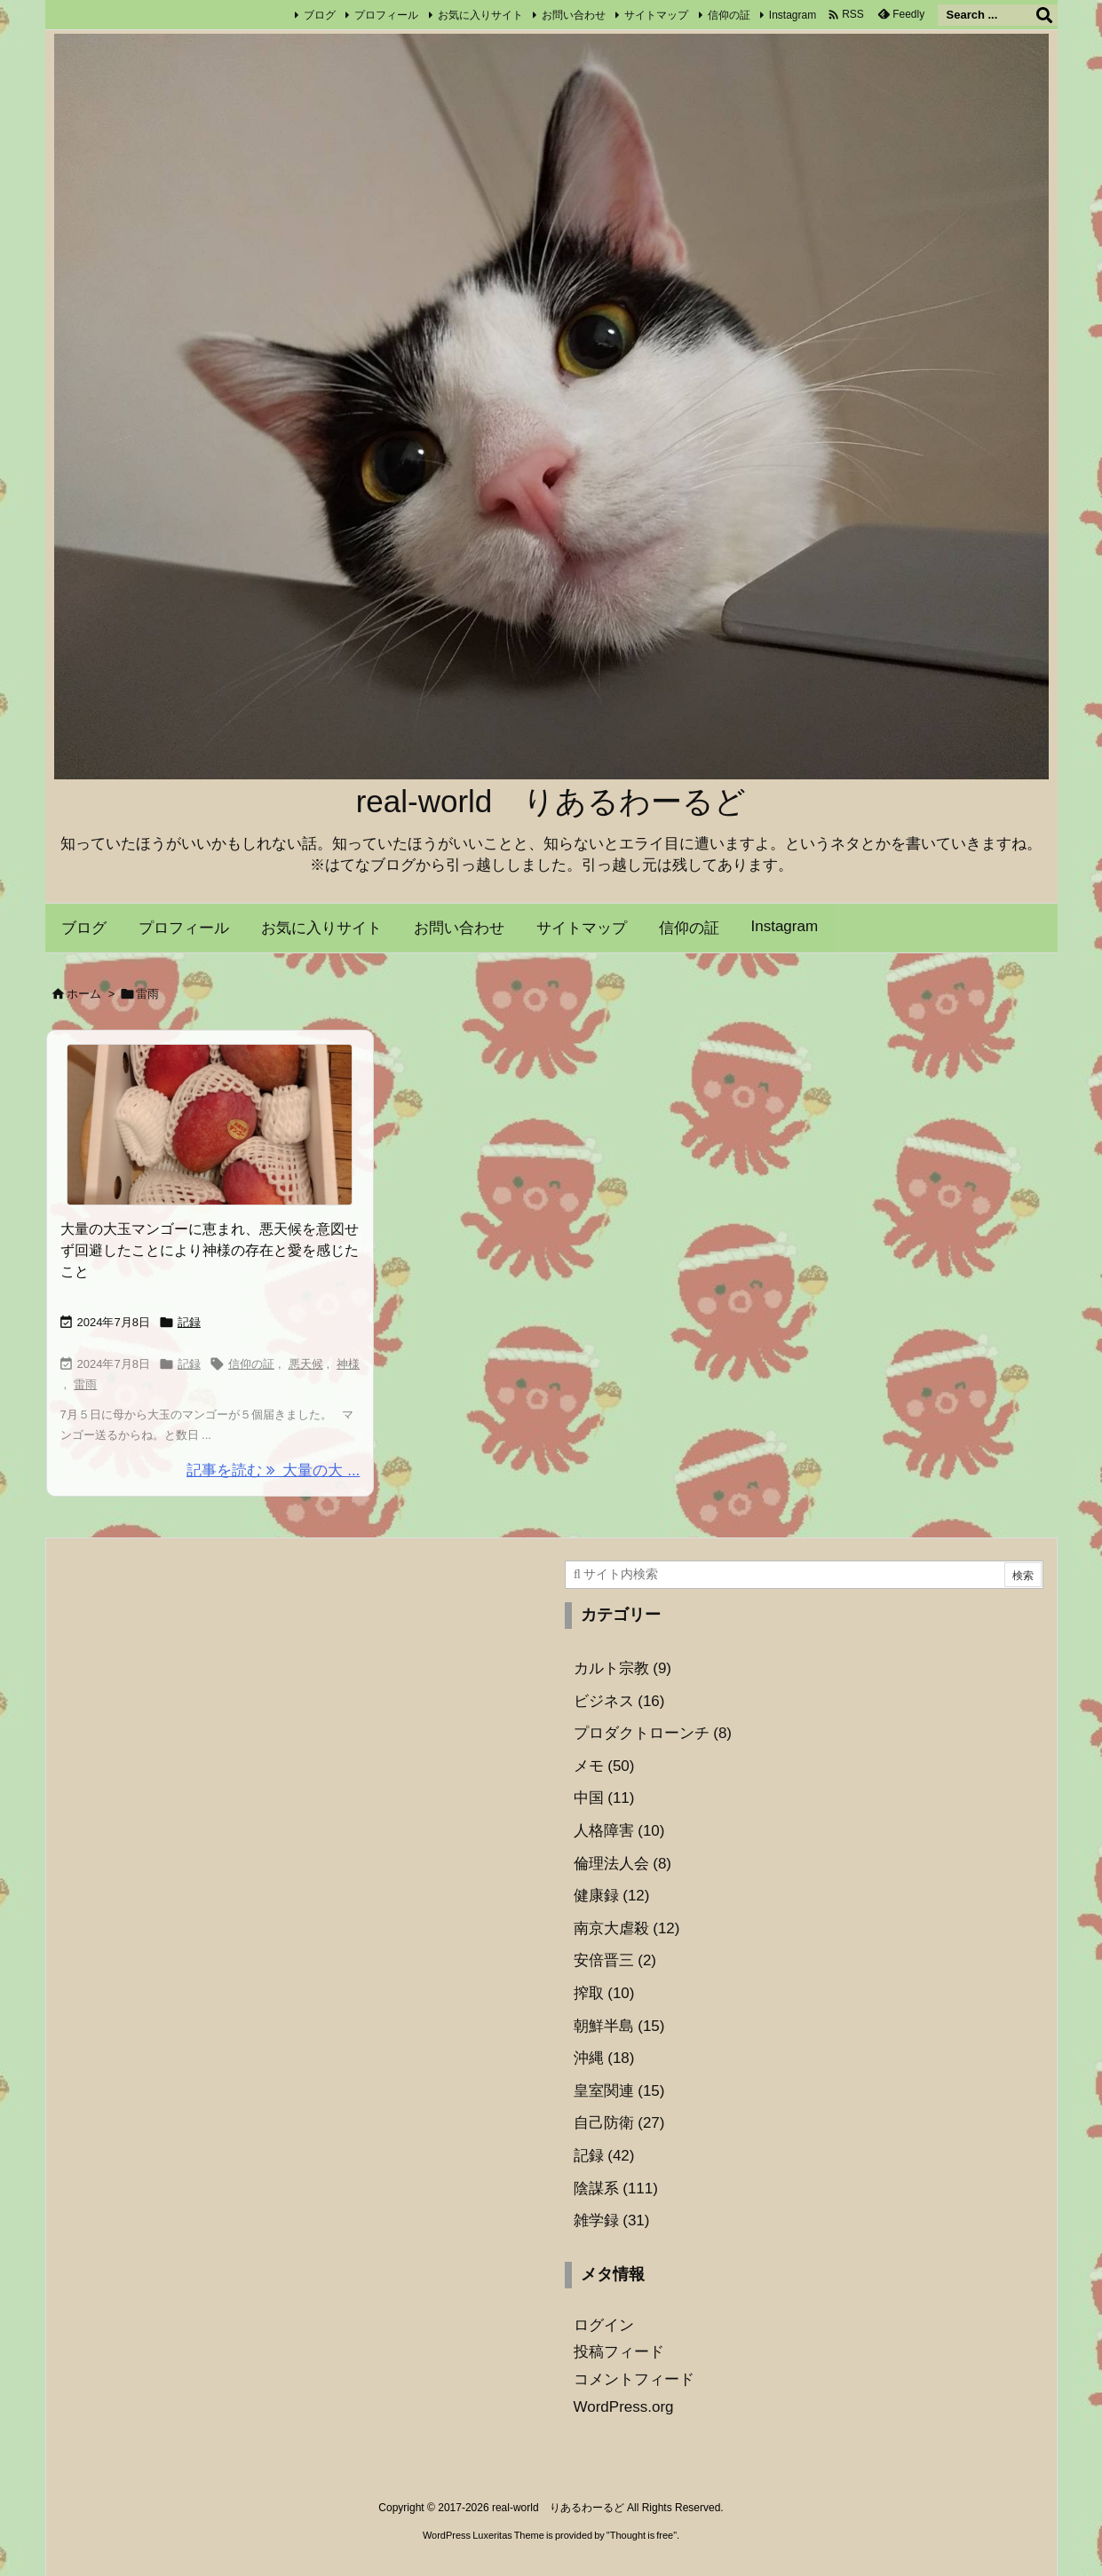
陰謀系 (616, 2188)
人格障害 (619, 1830)
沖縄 (604, 2058)
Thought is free (641, 2535)
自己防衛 (619, 2122)
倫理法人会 (623, 1863)
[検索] (1044, 15)
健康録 (612, 1895)
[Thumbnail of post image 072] (210, 1124)
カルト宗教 (623, 1668)
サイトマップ (656, 15)
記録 (189, 1322)
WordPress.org (624, 2406)
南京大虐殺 (627, 1928)
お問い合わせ (574, 15)
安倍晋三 (615, 1960)
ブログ (320, 15)
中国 (604, 1798)
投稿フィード (619, 2351)
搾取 (604, 1993)
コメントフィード (634, 2379)
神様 (348, 1364)
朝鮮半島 (619, 2026)
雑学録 (612, 2220)
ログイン (604, 2325)
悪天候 (306, 1364)
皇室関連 (619, 2090)
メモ (604, 1766)
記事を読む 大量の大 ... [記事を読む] (273, 1470)
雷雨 (85, 1384)
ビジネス (619, 1701)
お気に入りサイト (480, 15)
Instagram (792, 15)
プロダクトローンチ (653, 1733)
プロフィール (386, 15)
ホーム (84, 993)
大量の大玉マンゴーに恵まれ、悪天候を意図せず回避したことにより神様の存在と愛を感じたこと (209, 1250)
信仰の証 (729, 15)
